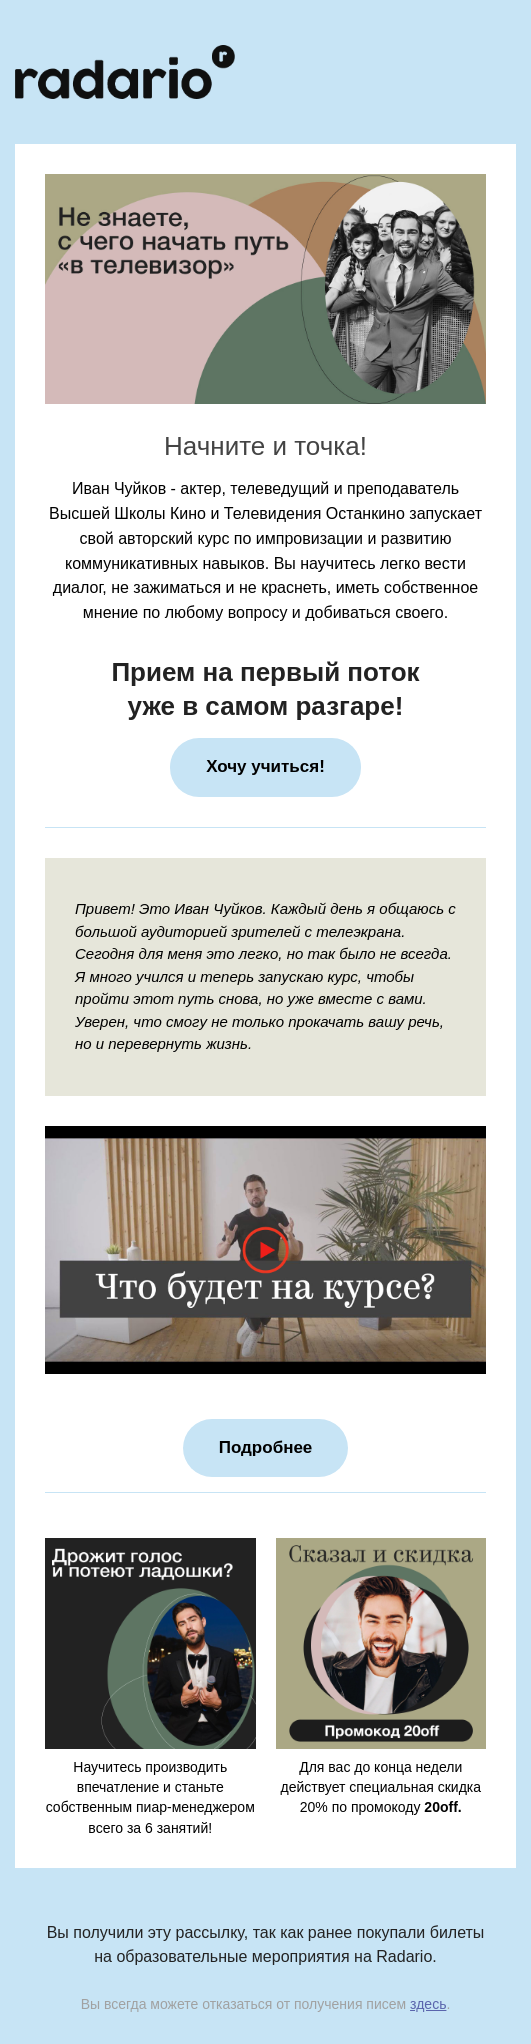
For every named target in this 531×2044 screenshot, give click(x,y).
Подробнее (266, 1447)
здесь (428, 2004)
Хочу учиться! (265, 766)
